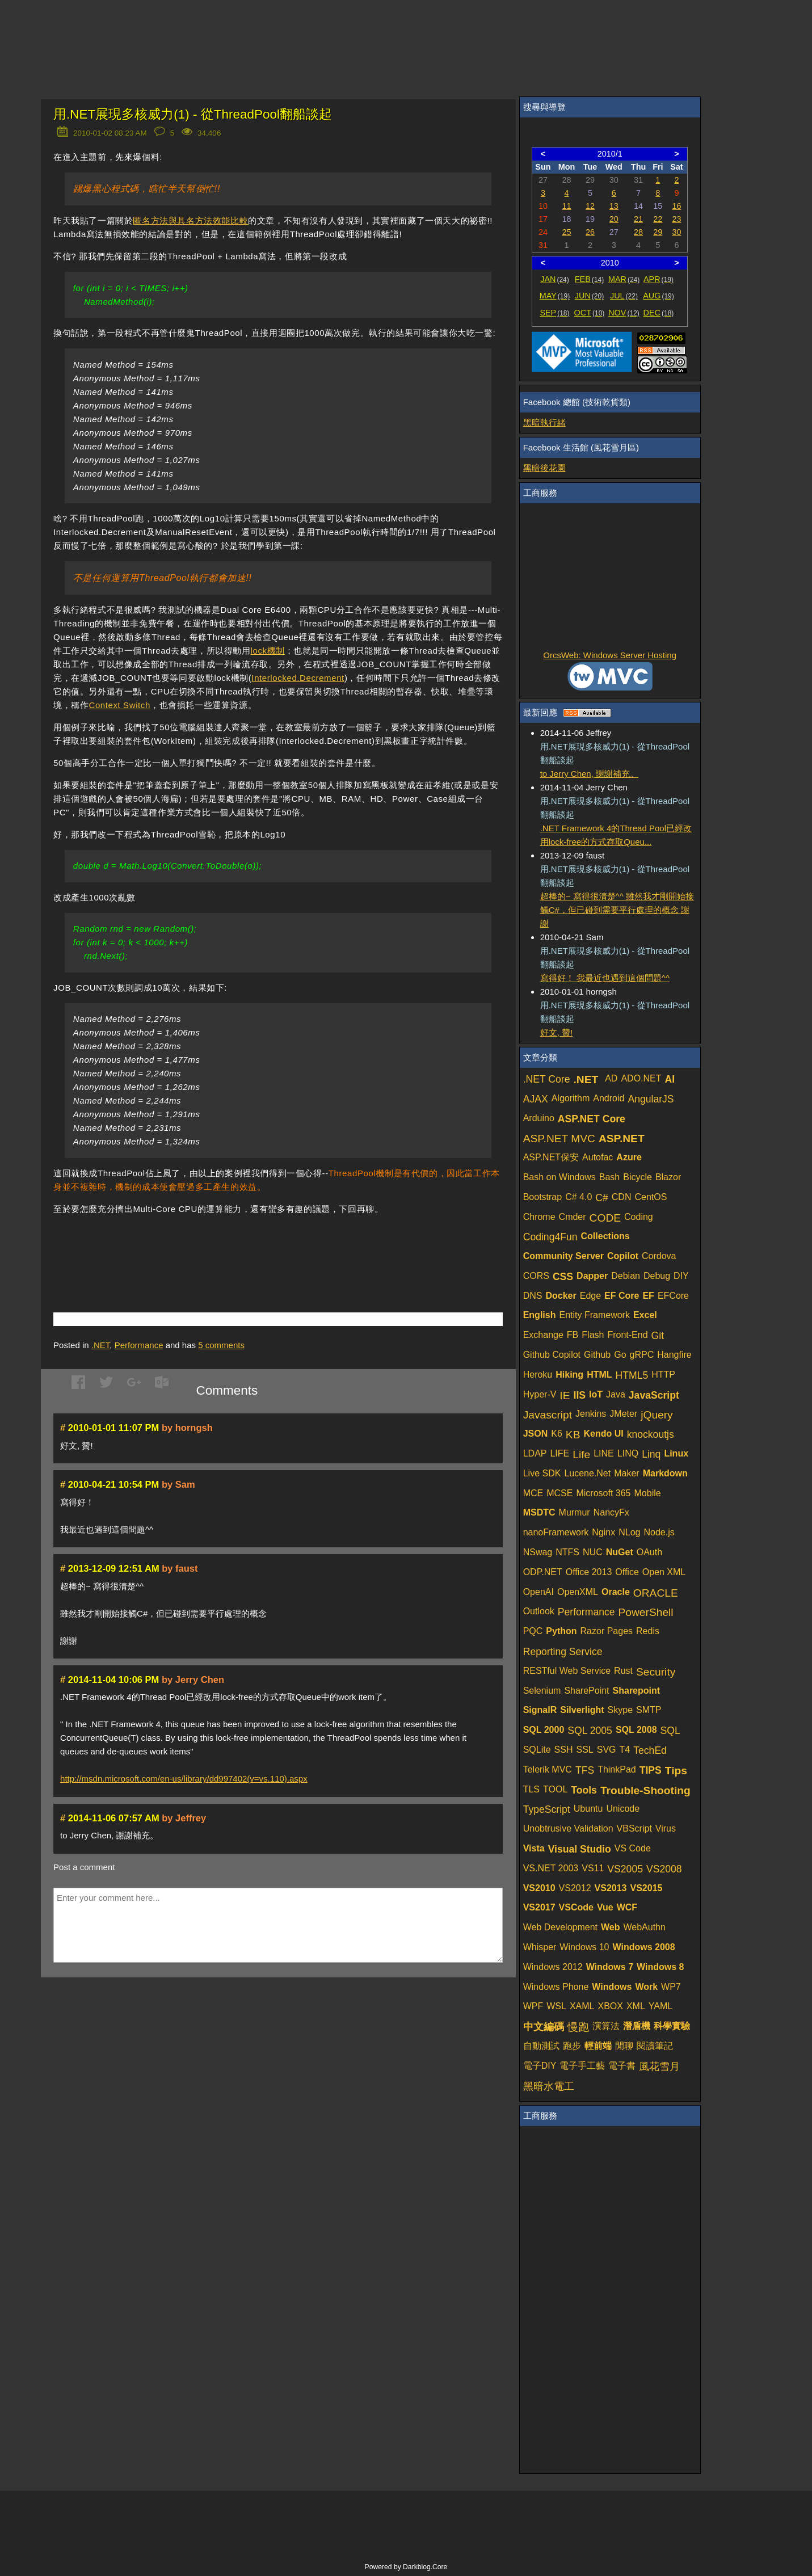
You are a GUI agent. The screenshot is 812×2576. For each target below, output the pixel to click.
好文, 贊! (556, 1032)
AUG (658, 295)
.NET (100, 1345)
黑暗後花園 (544, 468)
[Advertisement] (186, 1247)
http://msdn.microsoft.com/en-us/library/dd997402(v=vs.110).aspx (184, 1778)
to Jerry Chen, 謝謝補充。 (589, 773)
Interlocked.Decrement (297, 678)
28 (638, 232)
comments (221, 1345)
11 (566, 206)
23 (676, 219)
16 (676, 206)
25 (566, 232)
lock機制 (268, 650)
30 (676, 232)
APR (658, 279)
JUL (624, 295)
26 (590, 232)
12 (590, 206)
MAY (555, 295)
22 (657, 219)
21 (638, 219)
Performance (139, 1345)
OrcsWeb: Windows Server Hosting (609, 655)
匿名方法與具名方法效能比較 (190, 220)
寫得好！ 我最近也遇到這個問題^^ (605, 978)
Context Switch (119, 705)
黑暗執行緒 (544, 422)
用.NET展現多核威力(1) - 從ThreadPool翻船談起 (192, 114)
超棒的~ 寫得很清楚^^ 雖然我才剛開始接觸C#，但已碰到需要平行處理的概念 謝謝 (617, 909)
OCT (589, 312)
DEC (658, 312)
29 (657, 232)
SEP (554, 312)
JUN (589, 295)
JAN (554, 279)
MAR (623, 279)
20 (614, 219)
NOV (623, 312)
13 (614, 206)
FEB (589, 279)
